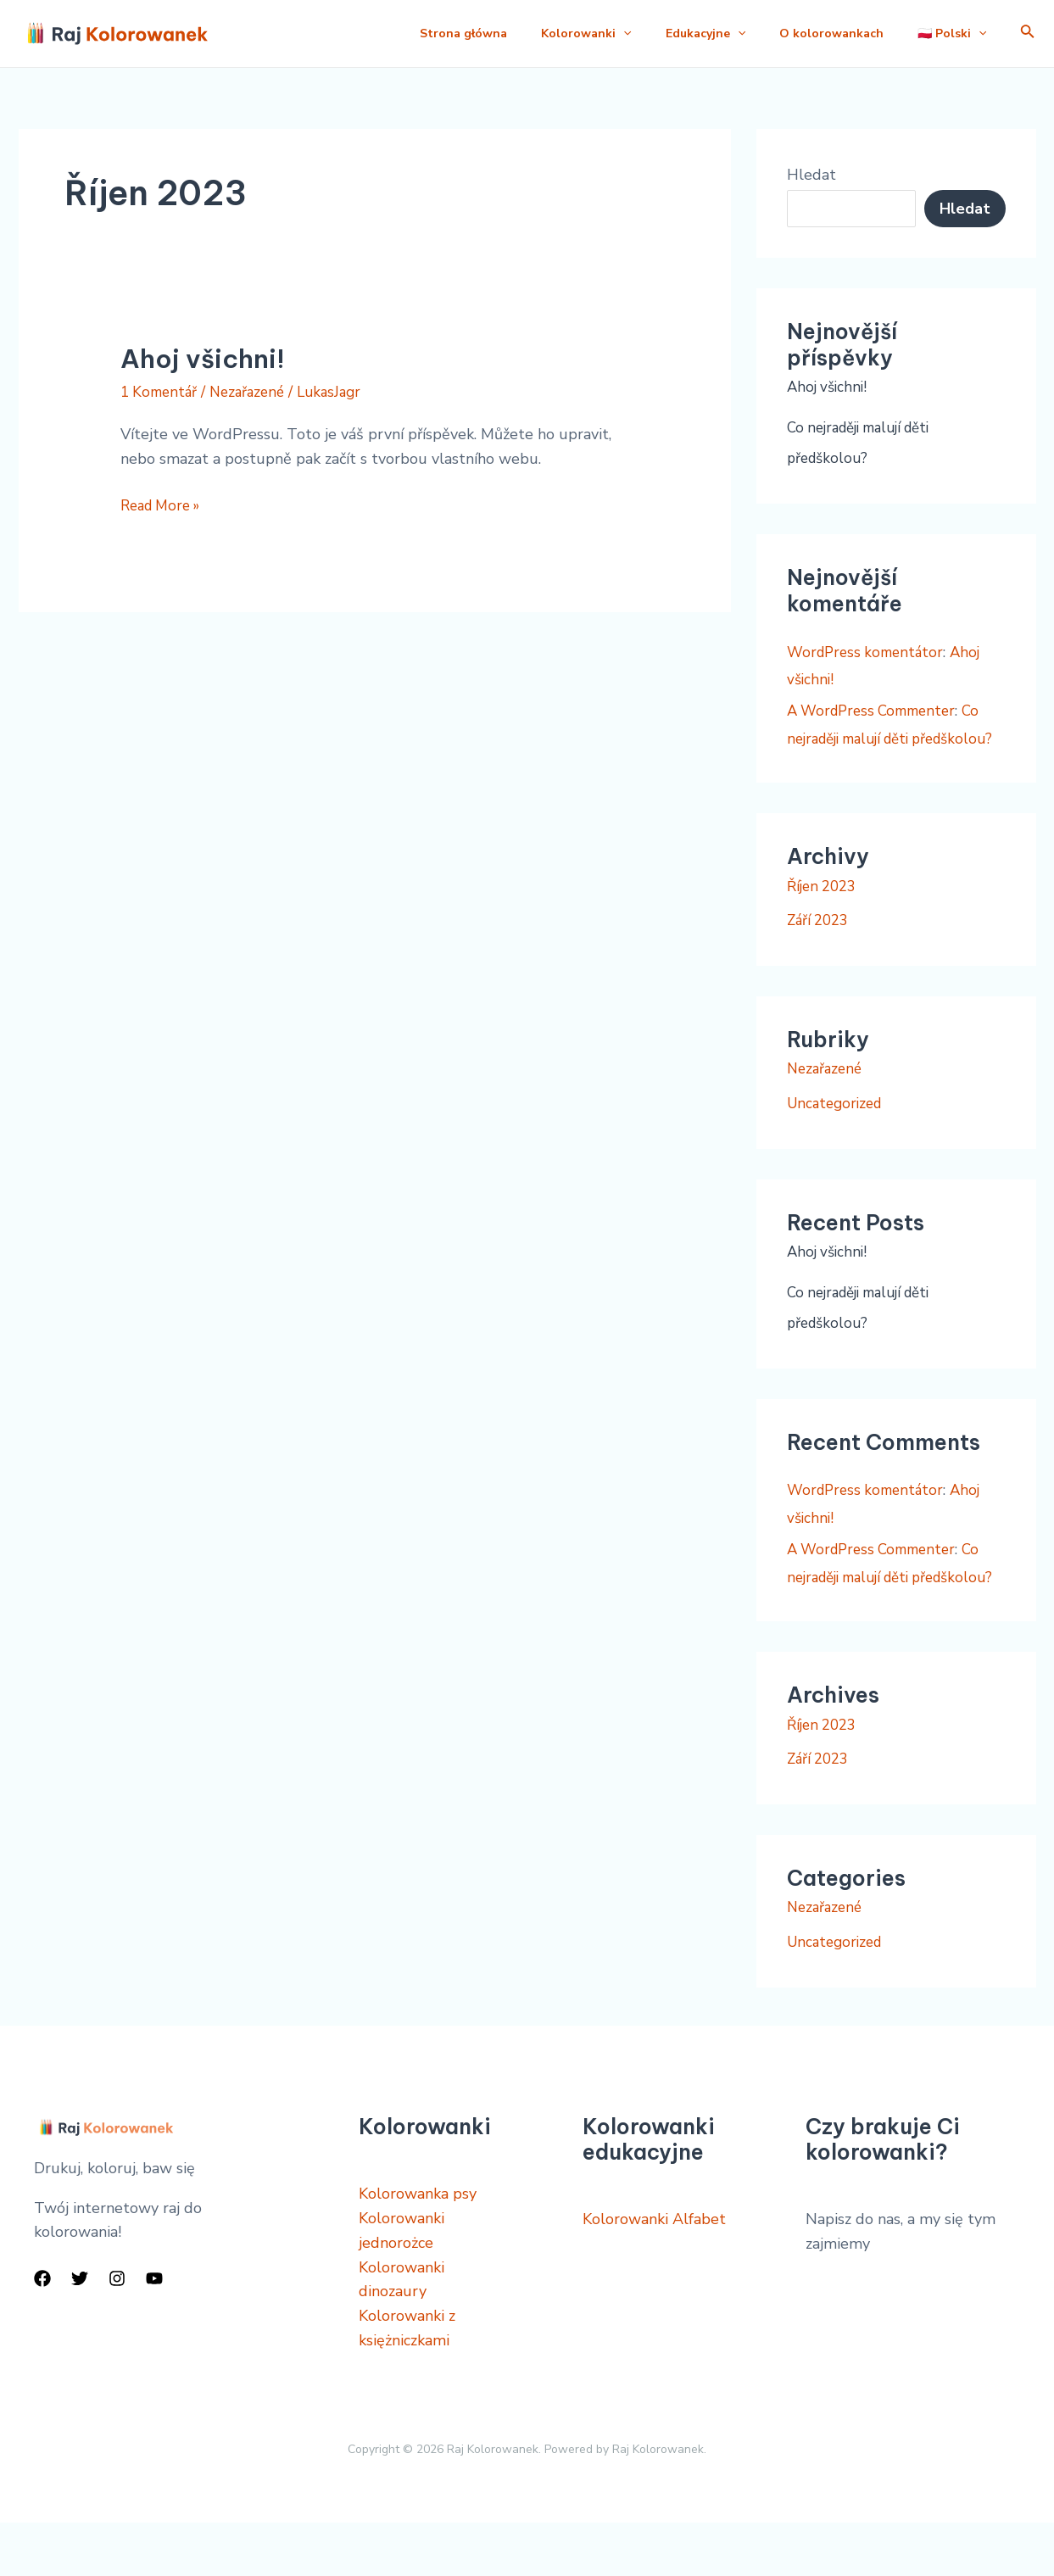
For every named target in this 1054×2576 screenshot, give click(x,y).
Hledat (811, 174)
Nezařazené (254, 392)
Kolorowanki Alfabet (654, 2272)
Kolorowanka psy (418, 2247)
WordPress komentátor (869, 652)
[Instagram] (117, 2331)
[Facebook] (42, 2331)
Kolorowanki (562, 34)
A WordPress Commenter (877, 710)
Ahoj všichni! (202, 359)
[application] (599, 34)
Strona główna (433, 33)
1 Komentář (161, 392)
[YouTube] (154, 2331)
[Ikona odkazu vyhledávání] (1027, 33)
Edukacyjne (688, 34)
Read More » (164, 504)
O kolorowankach (821, 33)
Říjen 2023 (824, 912)
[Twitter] (79, 2331)
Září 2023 (820, 947)
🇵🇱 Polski (948, 34)
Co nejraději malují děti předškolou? (889, 738)
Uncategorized (838, 1130)
